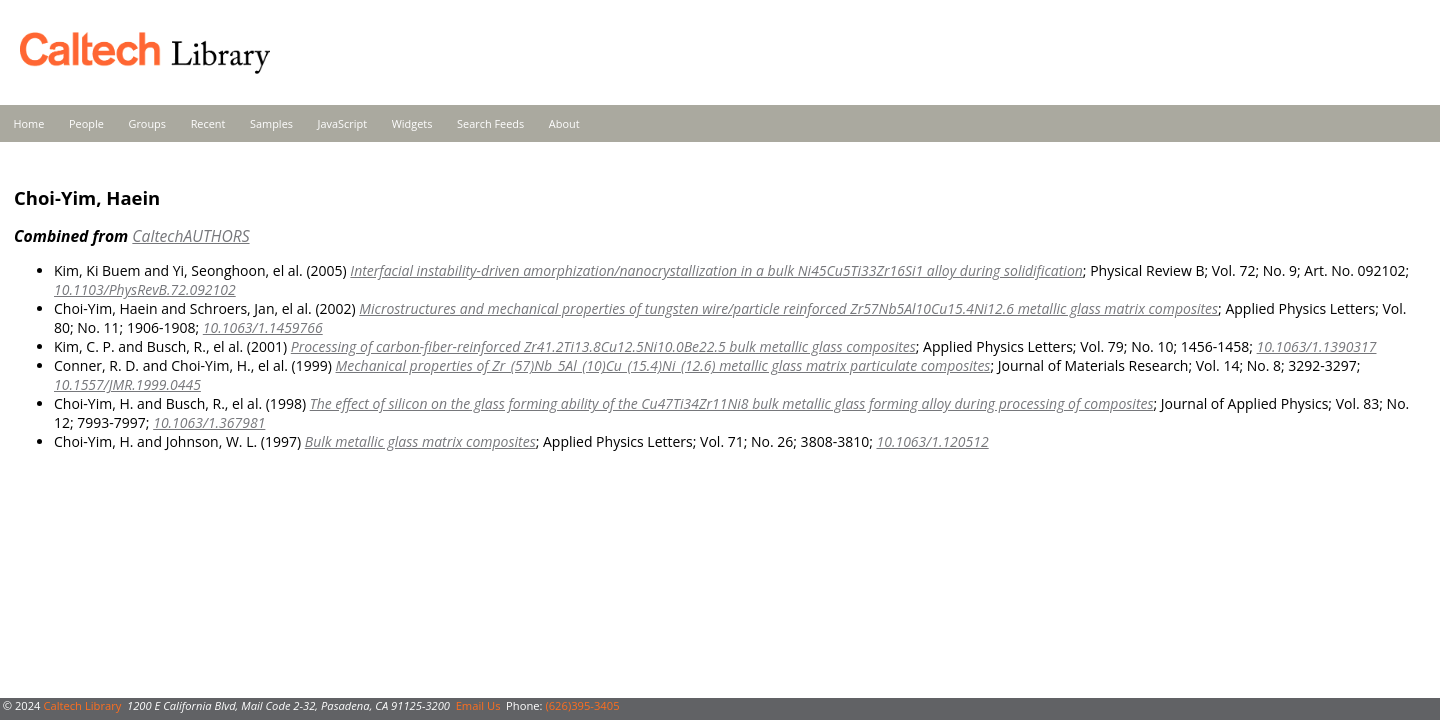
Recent (208, 123)
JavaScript (342, 123)
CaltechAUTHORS (190, 236)
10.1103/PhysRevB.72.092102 (145, 289)
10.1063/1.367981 (209, 422)
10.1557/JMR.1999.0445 (127, 384)
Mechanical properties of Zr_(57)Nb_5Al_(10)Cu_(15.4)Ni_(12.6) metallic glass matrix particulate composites (663, 365)
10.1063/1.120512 (932, 441)
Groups (147, 123)
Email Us (478, 705)
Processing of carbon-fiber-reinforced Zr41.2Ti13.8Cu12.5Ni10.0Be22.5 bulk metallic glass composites (603, 346)
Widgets (412, 123)
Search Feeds (490, 123)
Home (29, 123)
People (86, 123)
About (564, 123)
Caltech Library (82, 705)
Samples (271, 123)
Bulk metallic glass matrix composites (420, 441)
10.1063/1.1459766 (263, 327)
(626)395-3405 (582, 705)
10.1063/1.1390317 (1317, 346)
